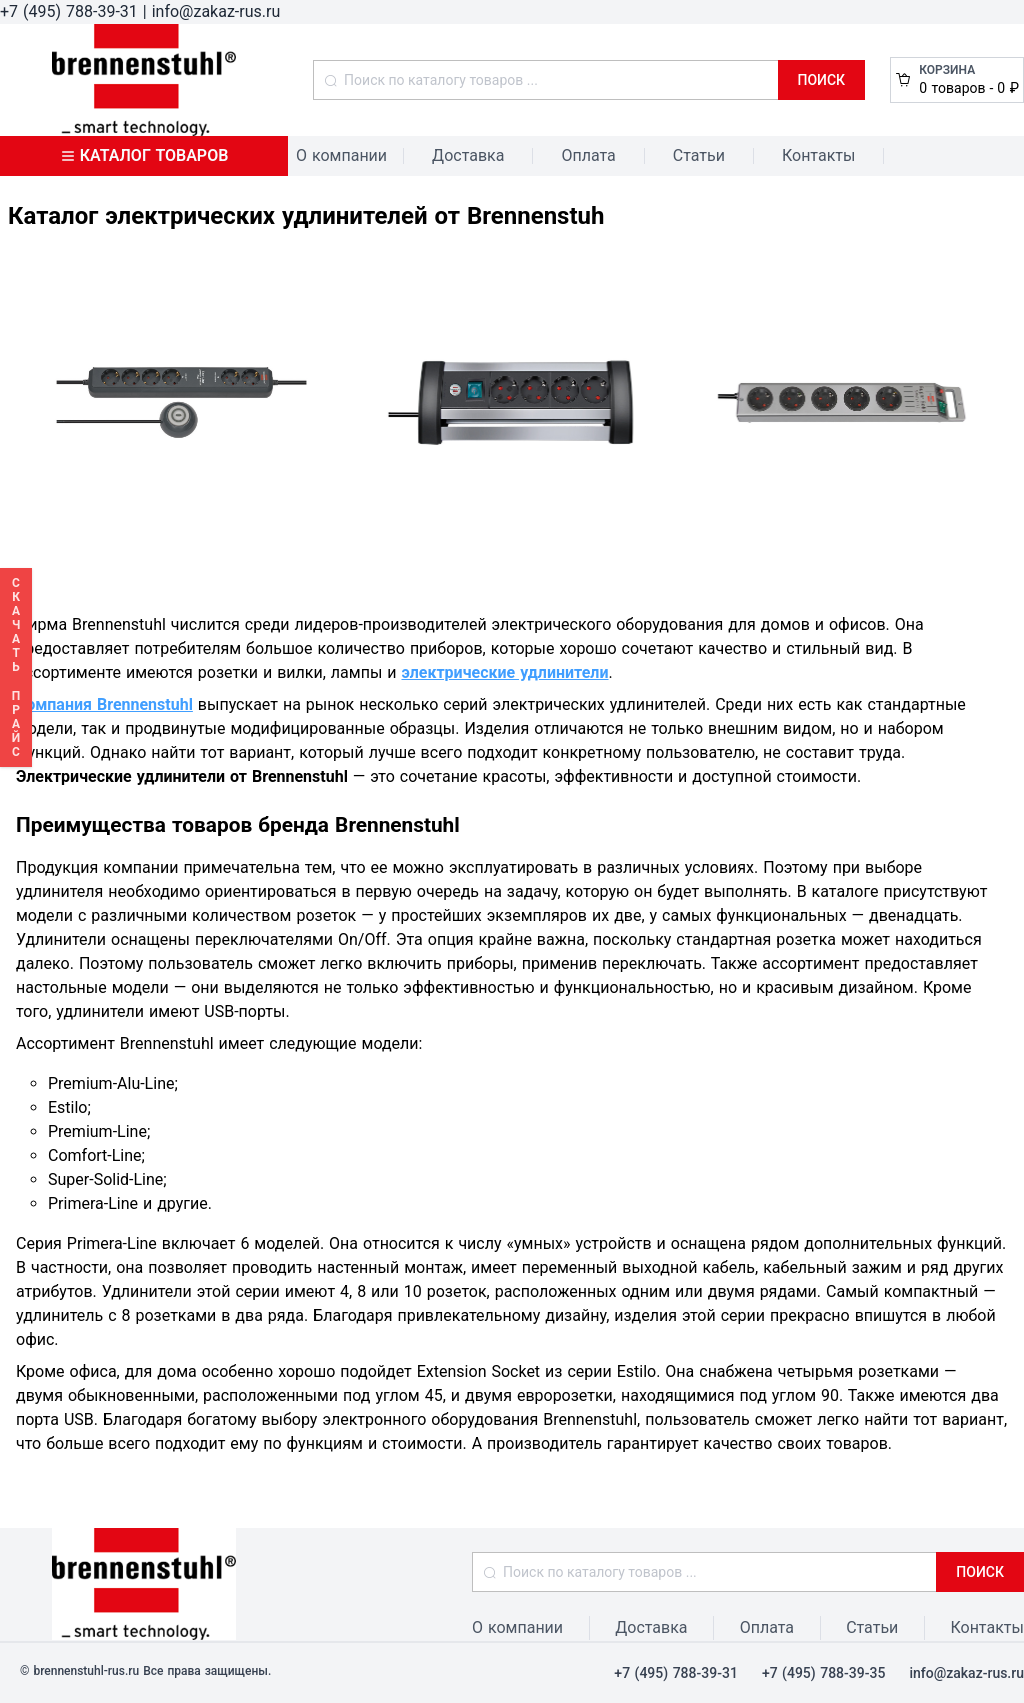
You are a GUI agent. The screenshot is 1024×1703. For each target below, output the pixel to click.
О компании (341, 155)
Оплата (588, 155)
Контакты (818, 155)
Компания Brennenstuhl (104, 704)
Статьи (699, 155)
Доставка (468, 155)
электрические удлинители (504, 672)
